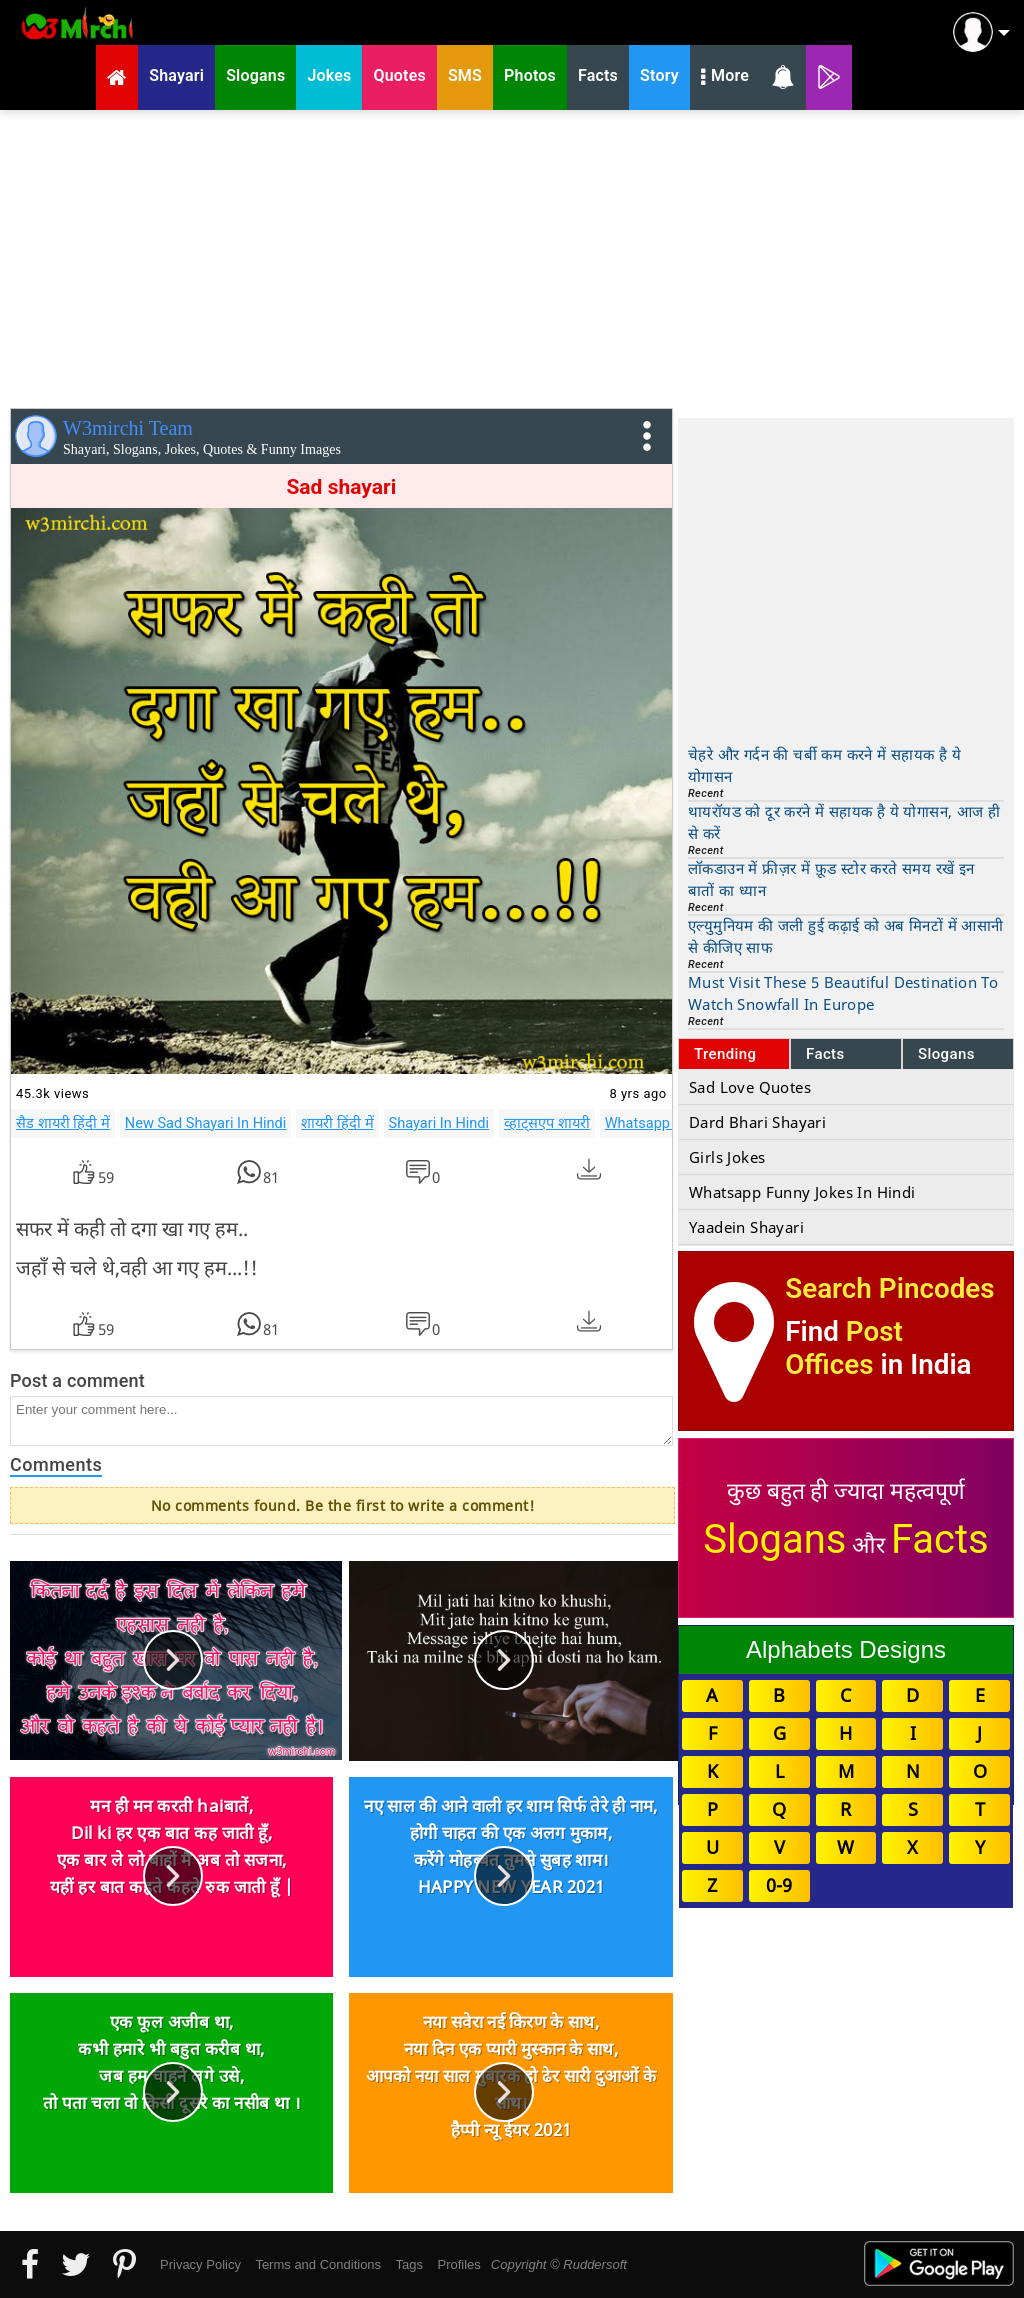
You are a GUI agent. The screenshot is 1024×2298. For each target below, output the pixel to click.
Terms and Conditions (318, 2264)
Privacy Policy (200, 2264)
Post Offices (844, 1348)
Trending (725, 1054)
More (725, 78)
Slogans (946, 1054)
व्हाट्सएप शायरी (547, 1123)
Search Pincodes (889, 1288)
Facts (825, 1054)
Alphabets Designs (846, 1649)
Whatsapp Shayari (663, 1123)
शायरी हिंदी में (337, 1123)
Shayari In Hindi (439, 1123)
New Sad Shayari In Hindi (206, 1123)
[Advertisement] (512, 255)
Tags (409, 2264)
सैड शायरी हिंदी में (63, 1123)
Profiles (458, 2264)
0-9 (779, 1885)
